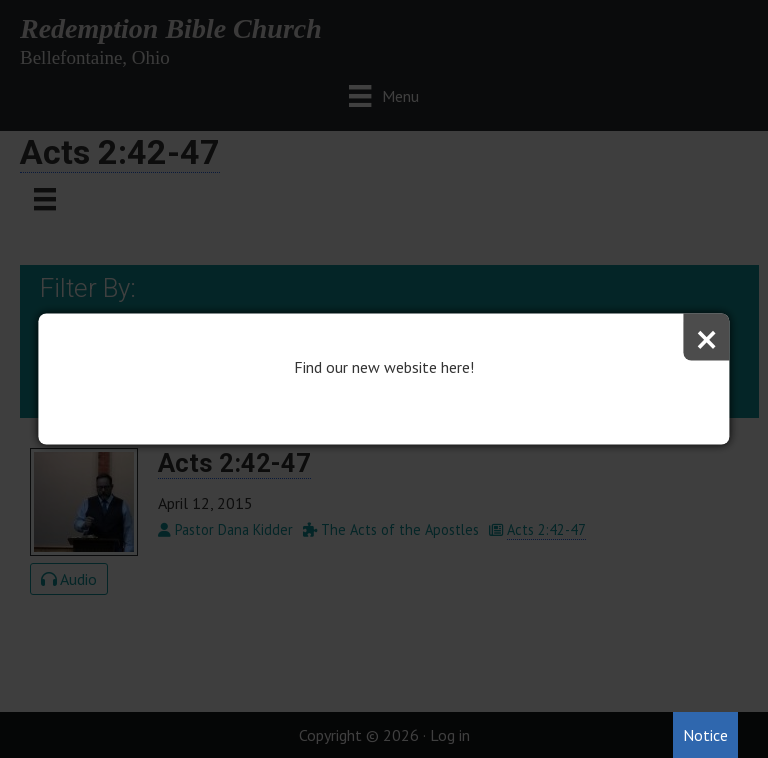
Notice (705, 735)
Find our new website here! (384, 367)
